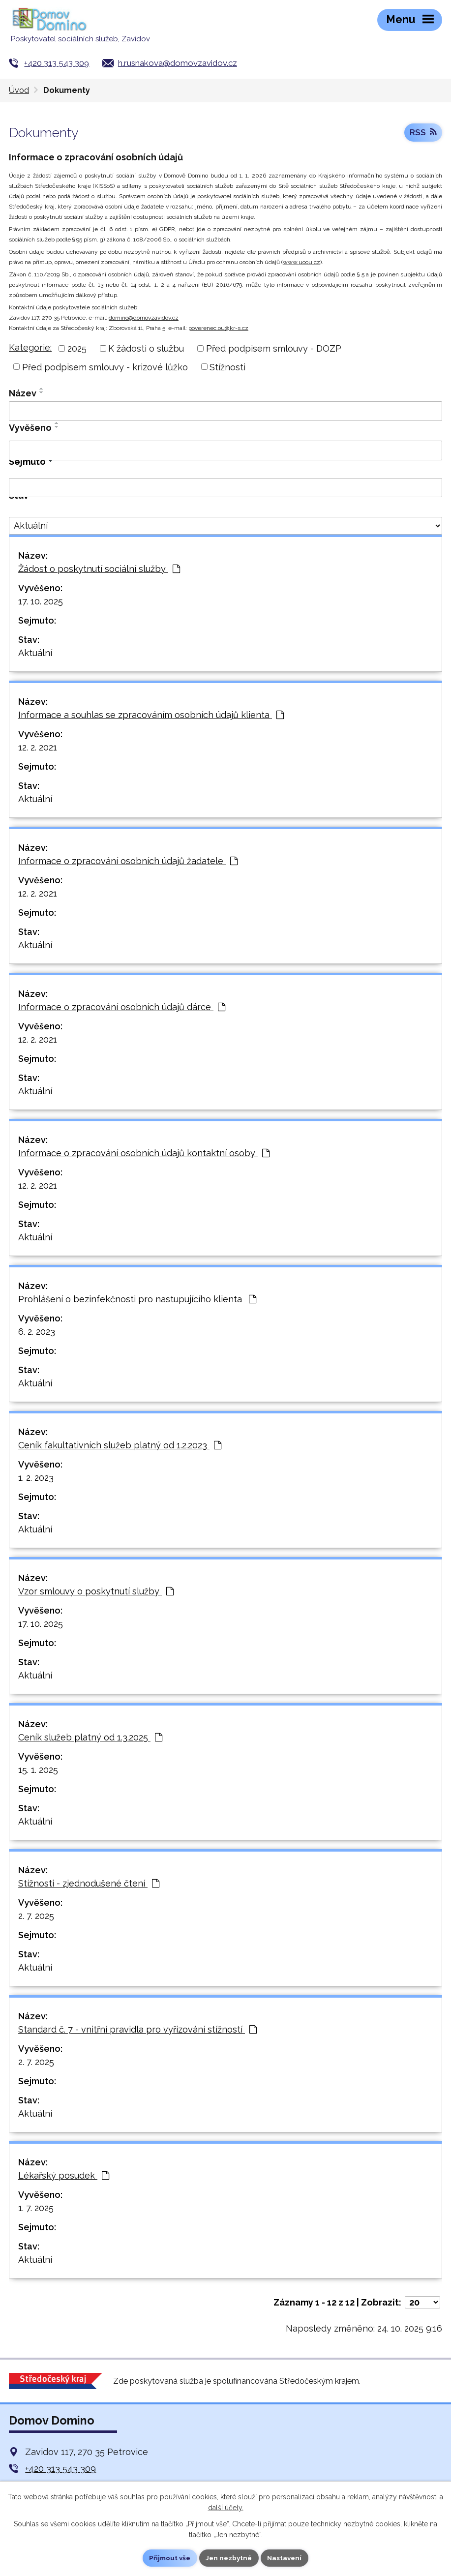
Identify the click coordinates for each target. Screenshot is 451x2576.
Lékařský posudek (63, 2175)
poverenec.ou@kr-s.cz (218, 328)
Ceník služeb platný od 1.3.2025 (90, 1737)
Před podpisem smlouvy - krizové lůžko (105, 366)
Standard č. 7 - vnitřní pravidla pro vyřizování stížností (137, 2029)
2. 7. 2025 (36, 1916)
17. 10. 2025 (40, 601)
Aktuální (35, 653)
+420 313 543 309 (56, 63)
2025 (77, 348)
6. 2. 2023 (36, 1331)
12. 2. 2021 (37, 747)
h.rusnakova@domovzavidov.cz (177, 63)
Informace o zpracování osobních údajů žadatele (128, 861)
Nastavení (287, 2558)
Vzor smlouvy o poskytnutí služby (96, 1591)
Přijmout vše (167, 2558)
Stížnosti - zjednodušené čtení (88, 1883)
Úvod (19, 90)
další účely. (225, 2507)
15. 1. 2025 (38, 1770)
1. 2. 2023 (36, 1477)
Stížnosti (227, 366)
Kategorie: (30, 347)
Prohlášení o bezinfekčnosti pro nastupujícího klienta (137, 1299)
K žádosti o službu (146, 348)
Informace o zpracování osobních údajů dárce (121, 1007)
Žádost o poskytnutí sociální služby (99, 569)
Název (22, 393)
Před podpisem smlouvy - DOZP (273, 348)
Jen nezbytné (229, 2558)
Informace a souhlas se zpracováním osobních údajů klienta (151, 715)
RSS (423, 134)
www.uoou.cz (301, 262)
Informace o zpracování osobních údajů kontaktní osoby (144, 1153)
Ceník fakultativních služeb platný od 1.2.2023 (119, 1445)
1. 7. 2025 (36, 2208)
